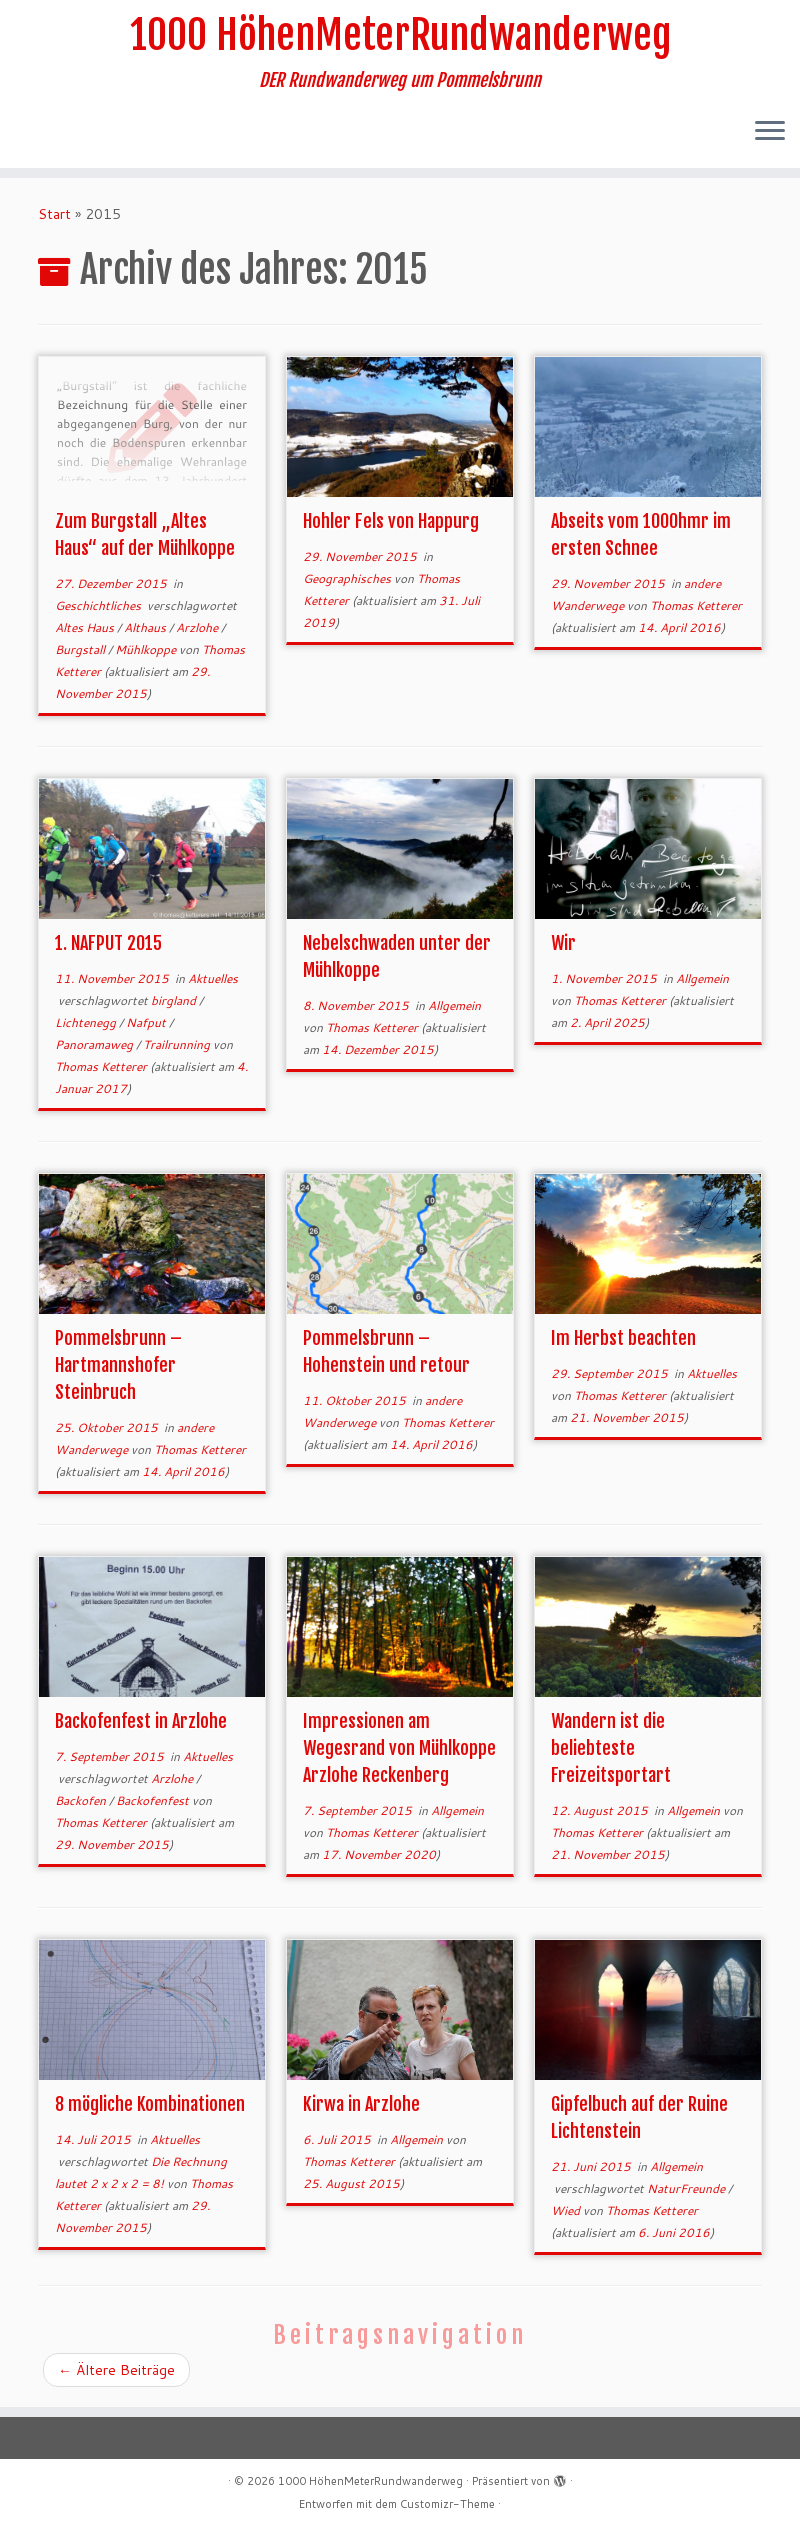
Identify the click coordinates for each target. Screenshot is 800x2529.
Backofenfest (154, 1800)
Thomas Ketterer (696, 605)
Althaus (146, 627)
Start (54, 214)
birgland (175, 1000)
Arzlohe (198, 627)
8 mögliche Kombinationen (150, 2104)
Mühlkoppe (147, 649)
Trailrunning (178, 1044)
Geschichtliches (99, 605)
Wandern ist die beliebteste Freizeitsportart (611, 1748)
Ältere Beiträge (116, 2370)
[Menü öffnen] (770, 132)
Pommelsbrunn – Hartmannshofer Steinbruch (118, 1365)
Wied (567, 2210)
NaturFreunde (687, 2188)
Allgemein (454, 1005)
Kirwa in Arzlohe (361, 2104)
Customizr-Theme (447, 2504)
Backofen (82, 1800)
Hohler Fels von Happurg (391, 521)
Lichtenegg (87, 1022)
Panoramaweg (95, 1044)
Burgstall (81, 649)
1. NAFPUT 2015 (108, 943)
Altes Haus (86, 627)
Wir (563, 943)
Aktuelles (213, 978)
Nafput (147, 1022)
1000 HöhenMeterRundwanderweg (400, 35)
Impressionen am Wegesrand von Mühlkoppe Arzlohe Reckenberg (399, 1748)
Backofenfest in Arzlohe (141, 1721)
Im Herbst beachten (623, 1338)
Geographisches (348, 578)
